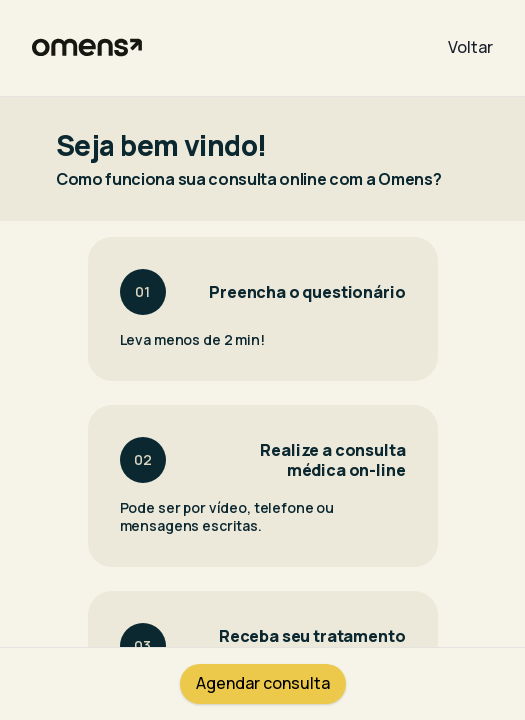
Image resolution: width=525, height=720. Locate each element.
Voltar (470, 47)
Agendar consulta (263, 683)
